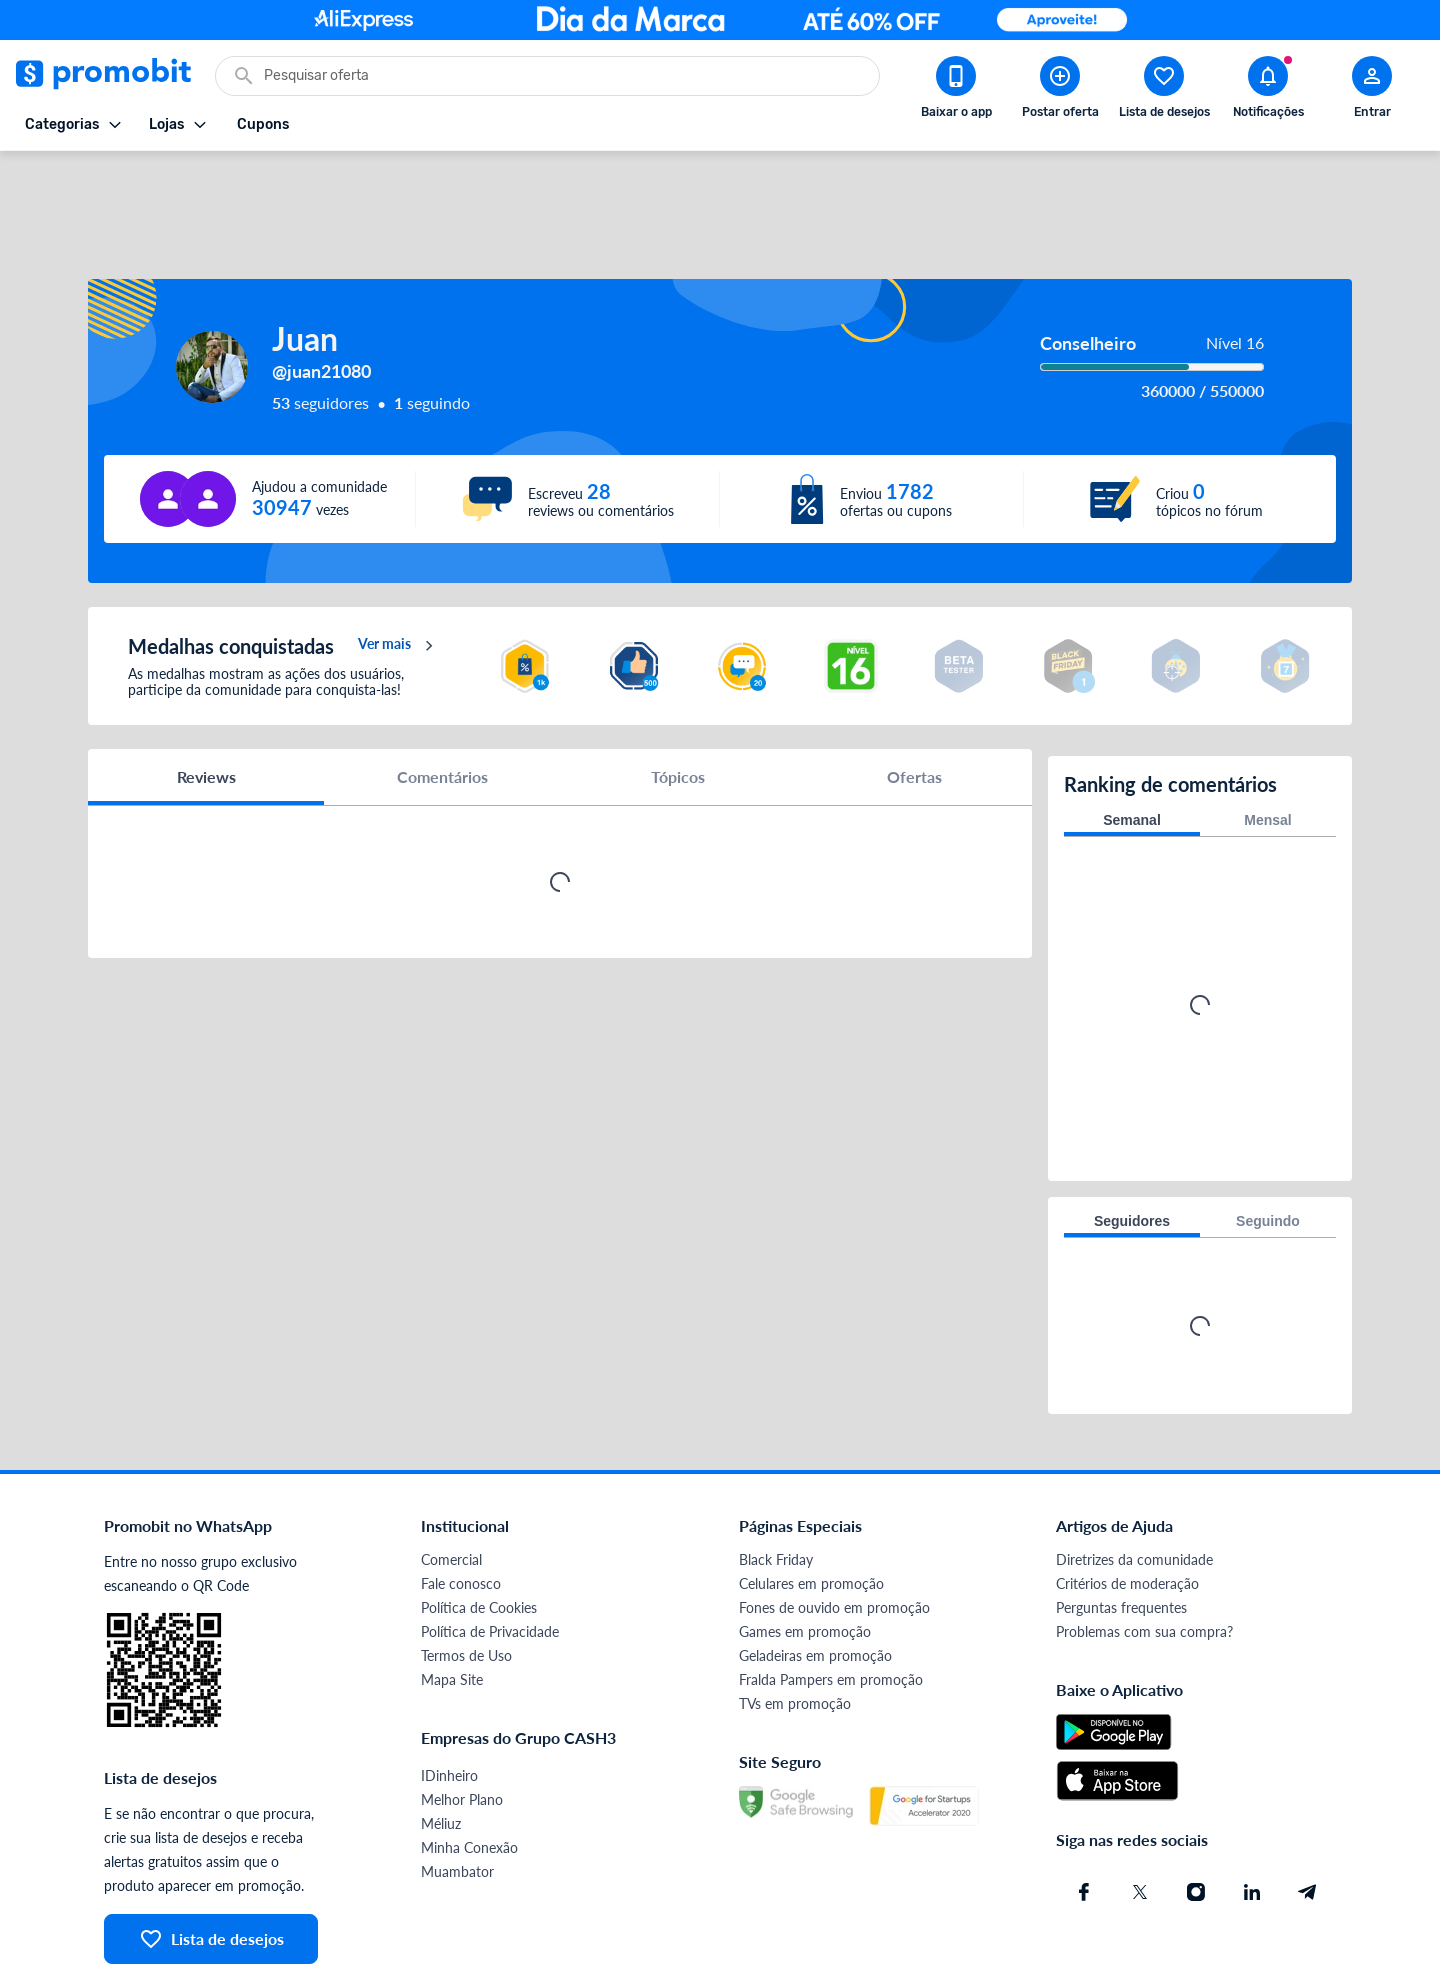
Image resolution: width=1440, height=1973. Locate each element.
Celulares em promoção (811, 1504)
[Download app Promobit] (956, 91)
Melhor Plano (462, 1720)
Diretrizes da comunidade (1134, 1480)
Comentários (442, 704)
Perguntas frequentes (1121, 1528)
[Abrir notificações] (1268, 91)
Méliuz (441, 1744)
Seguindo (1268, 1142)
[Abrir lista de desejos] (1164, 91)
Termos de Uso (466, 1576)
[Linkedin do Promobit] (1252, 1813)
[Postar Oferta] (1060, 91)
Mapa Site (452, 1600)
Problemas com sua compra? (1144, 1552)
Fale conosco (461, 1504)
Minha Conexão (469, 1768)
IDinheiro (449, 1696)
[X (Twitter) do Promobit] (1140, 1813)
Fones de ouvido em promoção (834, 1528)
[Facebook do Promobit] (1084, 1813)
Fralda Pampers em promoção (831, 1600)
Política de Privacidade (490, 1552)
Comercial (451, 1480)
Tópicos (678, 704)
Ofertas (914, 704)
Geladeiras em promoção (815, 1576)
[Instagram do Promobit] (1196, 1813)
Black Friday (776, 1480)
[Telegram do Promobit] (1308, 1813)
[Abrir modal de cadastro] (1372, 91)
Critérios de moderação (1127, 1504)
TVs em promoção (795, 1624)
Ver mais (398, 574)
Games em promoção (805, 1552)
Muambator (457, 1792)
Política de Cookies (479, 1528)
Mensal (1267, 741)
